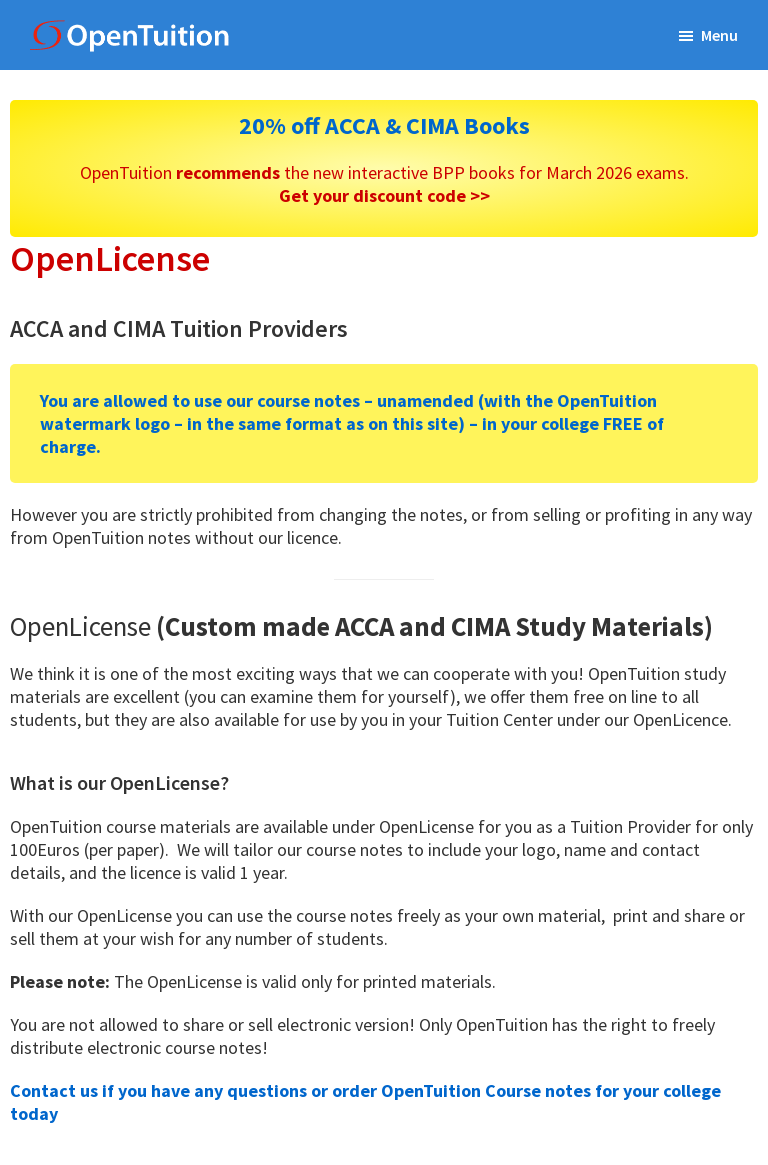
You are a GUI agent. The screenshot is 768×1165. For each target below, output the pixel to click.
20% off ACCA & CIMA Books (384, 125)
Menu (719, 35)
